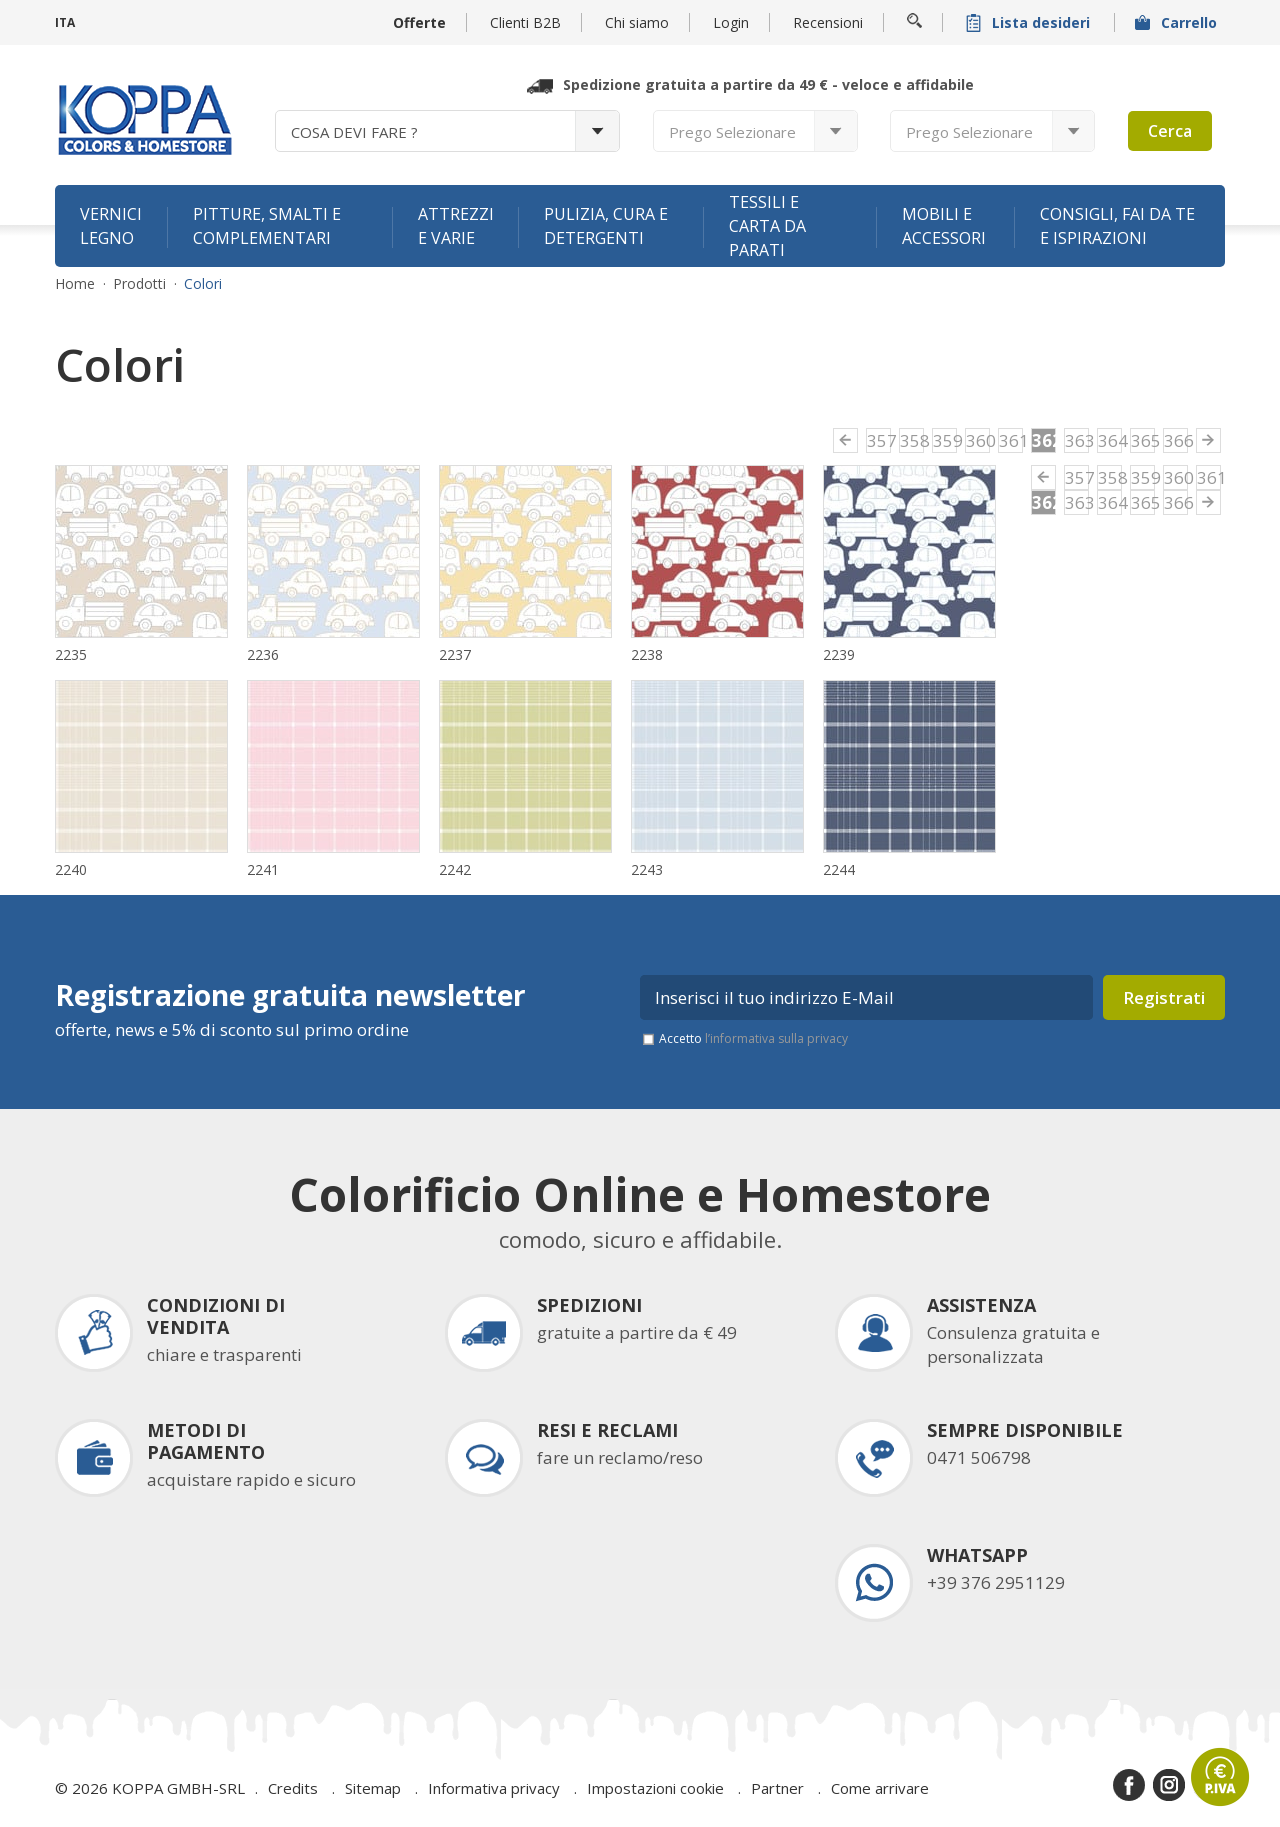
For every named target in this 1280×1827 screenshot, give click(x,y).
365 (1143, 440)
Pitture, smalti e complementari (267, 226)
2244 (839, 869)
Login (731, 22)
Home (75, 284)
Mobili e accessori (944, 226)
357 (879, 440)
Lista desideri (1030, 22)
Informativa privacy (494, 1788)
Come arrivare (880, 1788)
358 (912, 440)
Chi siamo (637, 22)
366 (1176, 440)
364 (1110, 440)
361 (1011, 440)
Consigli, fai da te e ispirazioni (1117, 226)
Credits (293, 1788)
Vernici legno (111, 226)
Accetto (753, 1038)
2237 (455, 654)
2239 (839, 654)
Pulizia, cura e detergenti (606, 226)
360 (978, 440)
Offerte (419, 22)
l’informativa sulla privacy (776, 1038)
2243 (647, 869)
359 (945, 440)
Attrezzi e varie (456, 226)
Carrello (1178, 22)
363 (1077, 440)
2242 (455, 869)
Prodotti (139, 284)
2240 (71, 869)
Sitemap (373, 1788)
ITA (65, 22)
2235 (71, 654)
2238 (647, 654)
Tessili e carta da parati (767, 226)
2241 (263, 869)
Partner (777, 1788)
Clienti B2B (525, 22)
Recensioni (828, 22)
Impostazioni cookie (655, 1788)
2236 (263, 654)
